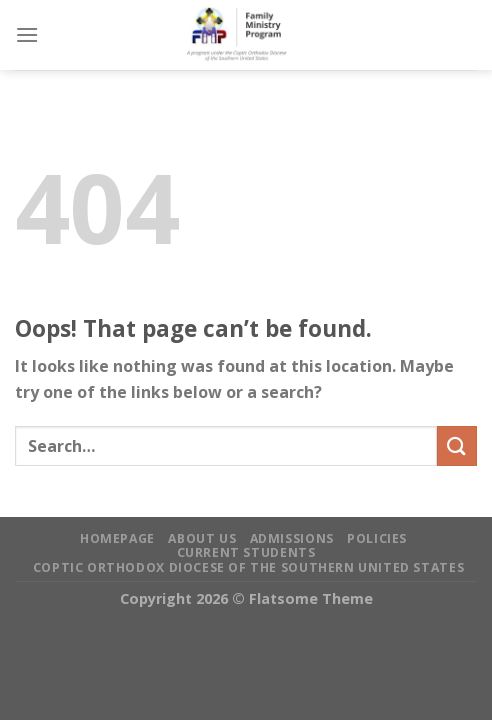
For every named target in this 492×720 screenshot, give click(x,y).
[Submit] (457, 445)
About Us (202, 538)
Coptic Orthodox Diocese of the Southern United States (248, 567)
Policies (377, 538)
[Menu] (27, 34)
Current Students (246, 552)
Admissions (292, 538)
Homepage (117, 538)
